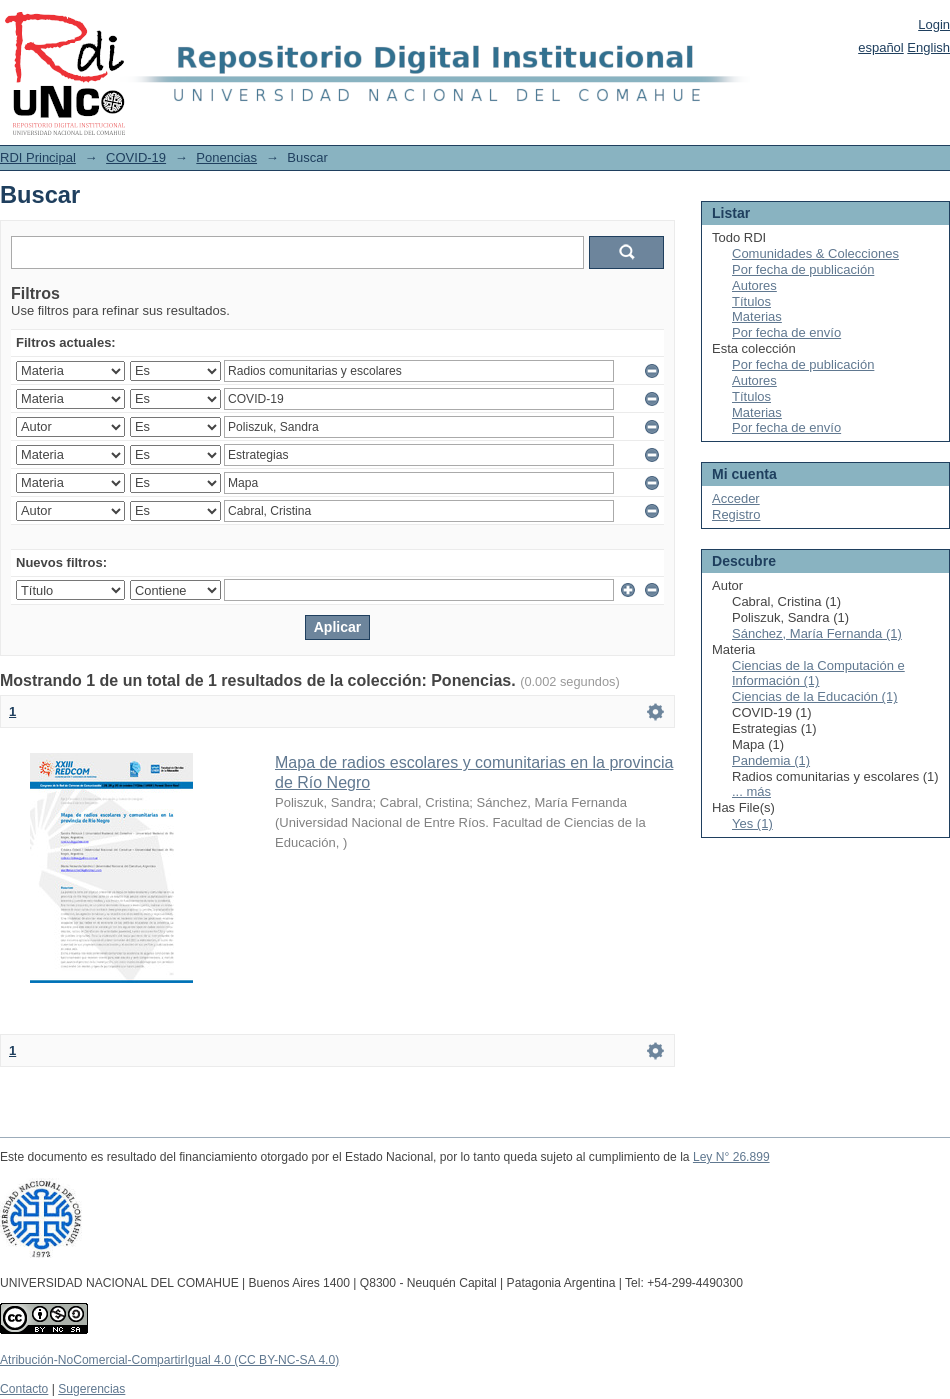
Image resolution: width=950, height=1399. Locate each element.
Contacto (24, 1389)
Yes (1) (752, 823)
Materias (757, 316)
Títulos (751, 301)
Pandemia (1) (771, 760)
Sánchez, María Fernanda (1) (817, 633)
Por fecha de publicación (803, 269)
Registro (736, 514)
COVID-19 (136, 157)
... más (751, 791)
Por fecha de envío (786, 332)
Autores (754, 285)
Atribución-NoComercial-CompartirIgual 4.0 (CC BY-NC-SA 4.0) (169, 1360)
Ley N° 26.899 (731, 1157)
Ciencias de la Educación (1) (814, 696)
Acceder (736, 498)
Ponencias (226, 157)
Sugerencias (91, 1389)
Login (934, 24)
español (881, 47)
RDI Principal (38, 157)
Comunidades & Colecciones (815, 253)
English (928, 47)
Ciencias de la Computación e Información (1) (818, 673)
